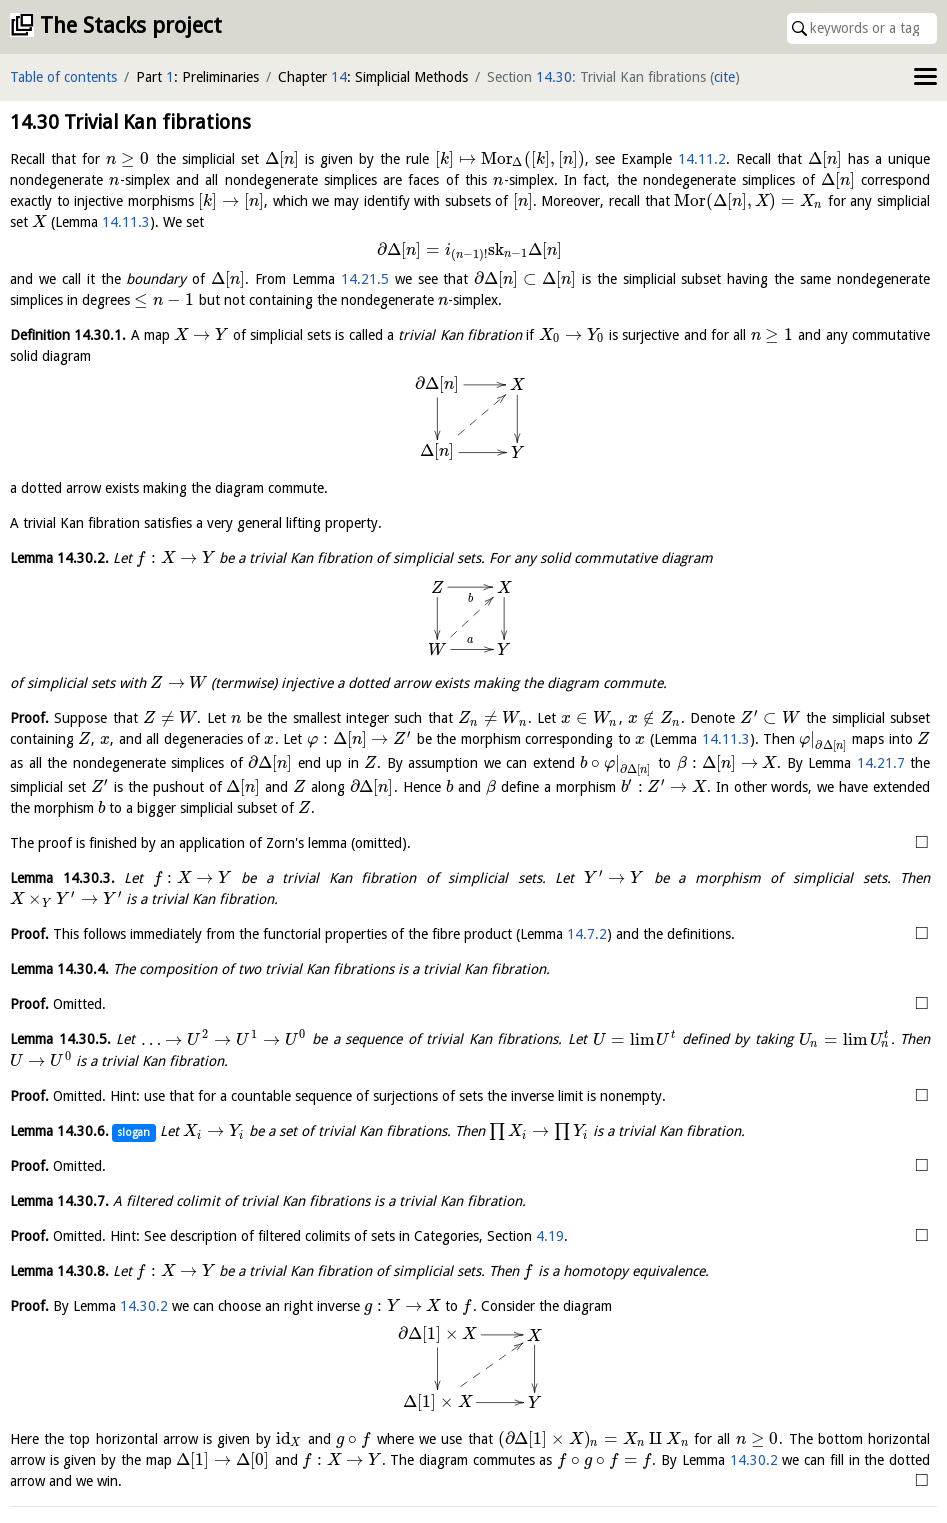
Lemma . (59, 558)
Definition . (68, 335)
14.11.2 (702, 159)
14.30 (554, 77)
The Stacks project (131, 25)
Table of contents (63, 77)
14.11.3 (126, 222)
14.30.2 (144, 1306)
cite (724, 77)
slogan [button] (133, 1132)
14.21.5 (365, 279)
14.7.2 (587, 934)
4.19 (550, 1236)
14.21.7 (881, 763)
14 (339, 77)
